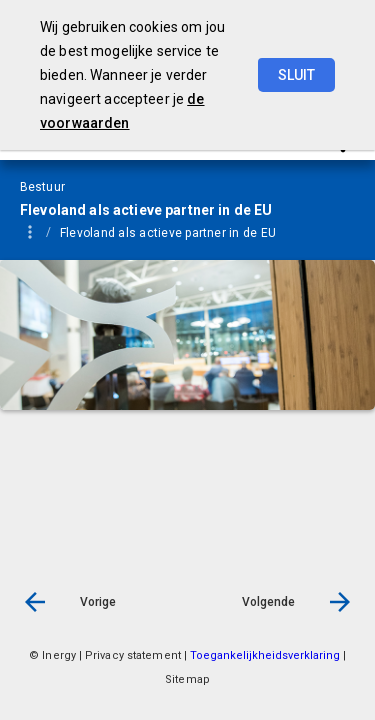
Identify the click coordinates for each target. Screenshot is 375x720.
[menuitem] (93, 232)
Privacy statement (133, 655)
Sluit (296, 75)
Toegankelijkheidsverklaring (266, 655)
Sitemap (187, 679)
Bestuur (83, 233)
